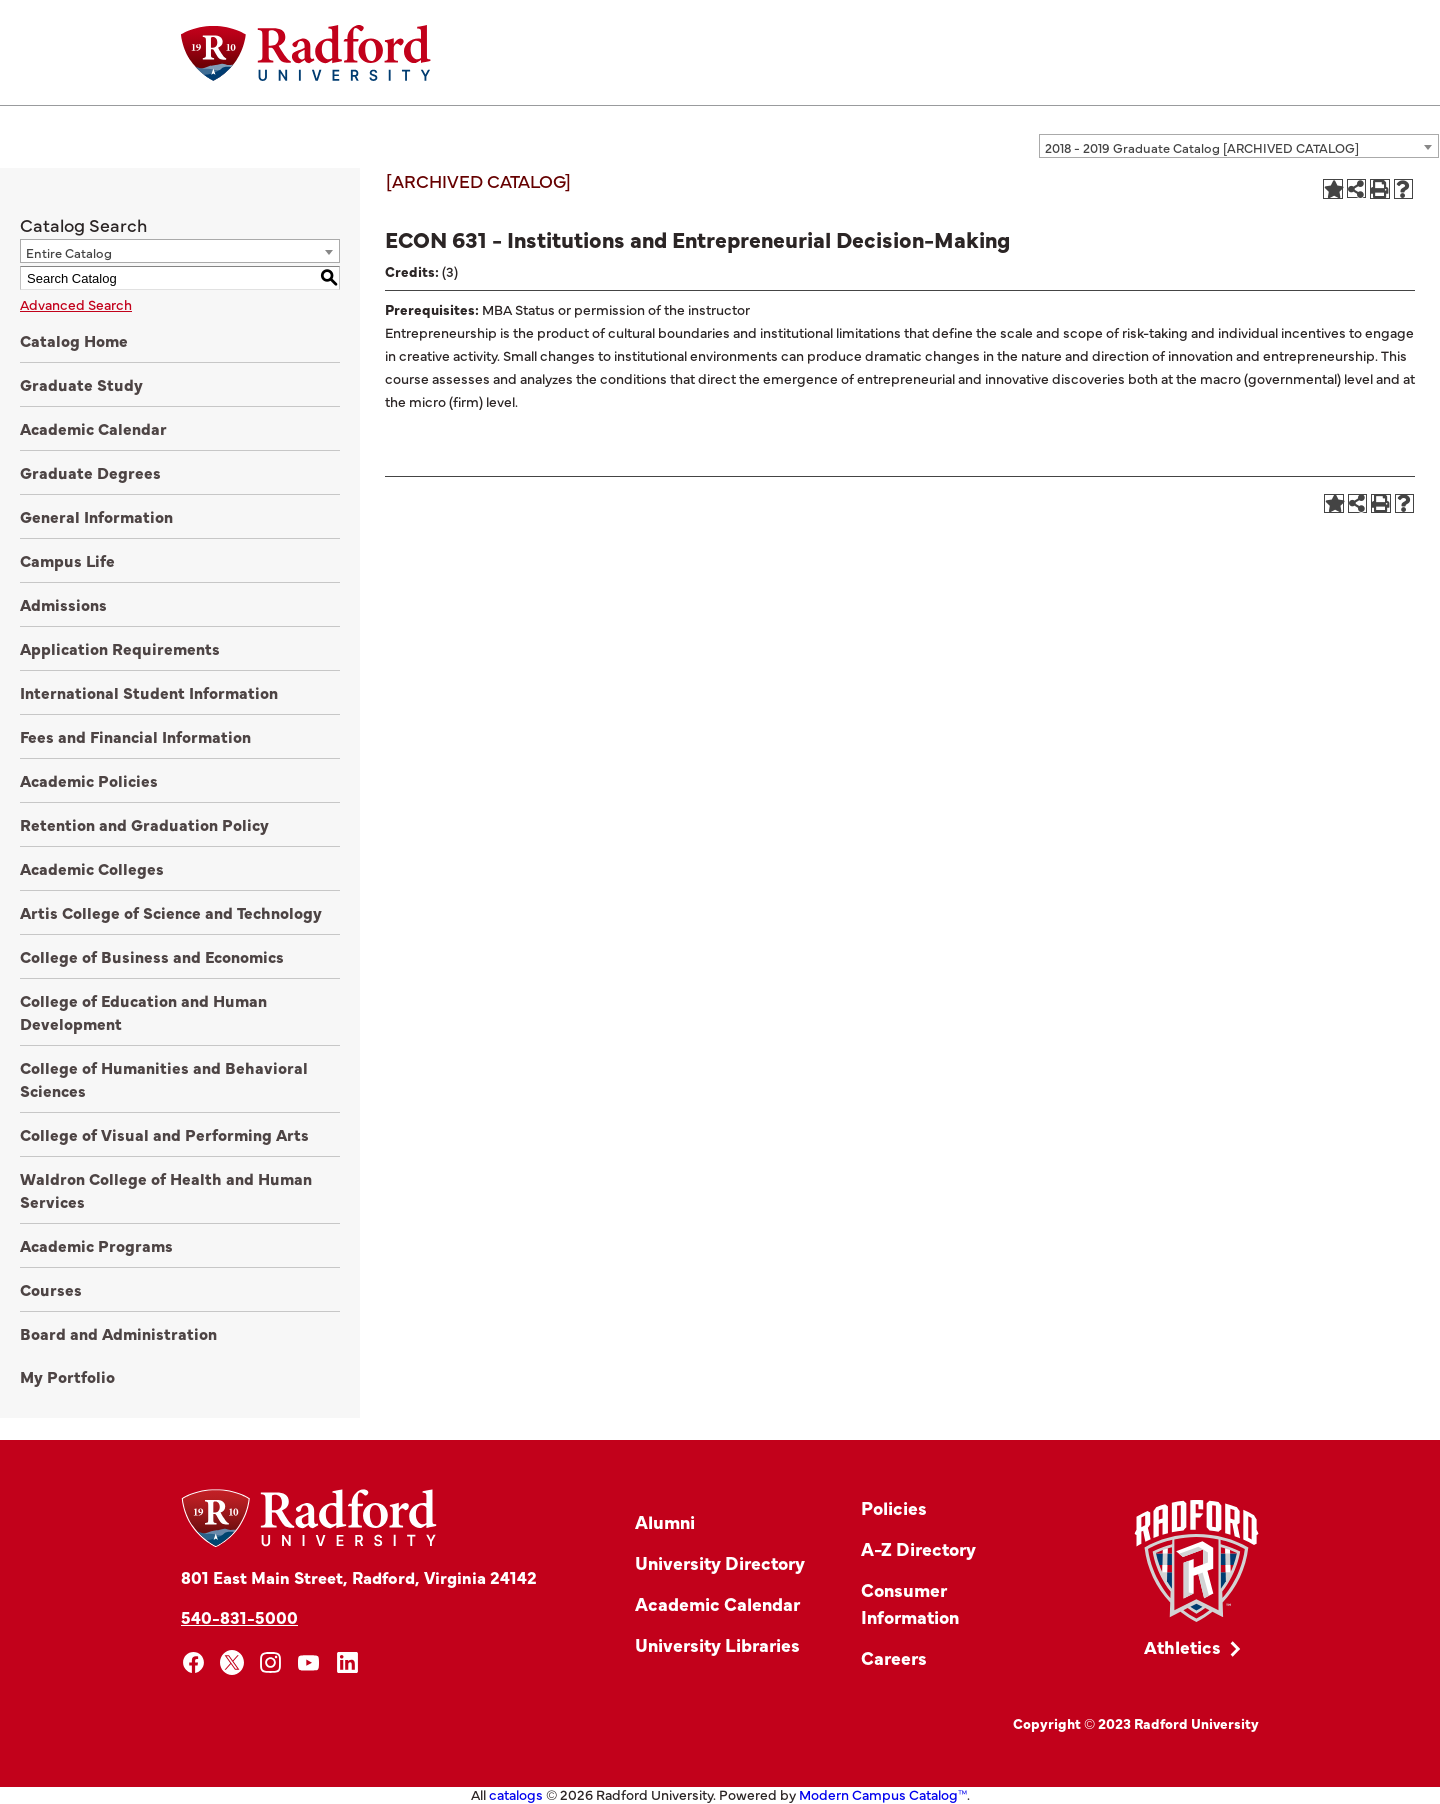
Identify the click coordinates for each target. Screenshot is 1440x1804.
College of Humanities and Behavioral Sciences (164, 1078)
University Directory (720, 1562)
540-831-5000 (239, 1616)
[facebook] (193, 1662)
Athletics (1182, 1646)
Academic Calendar (93, 428)
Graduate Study (81, 384)
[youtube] (309, 1662)
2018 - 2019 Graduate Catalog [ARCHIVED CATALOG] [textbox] (1202, 147)
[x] (232, 1662)
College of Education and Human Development (143, 1011)
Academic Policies (89, 780)
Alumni (665, 1521)
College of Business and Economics (152, 956)
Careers (894, 1657)
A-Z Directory (918, 1548)
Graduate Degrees (90, 472)
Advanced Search (76, 304)
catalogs (516, 1794)
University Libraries (717, 1644)
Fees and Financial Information (135, 736)
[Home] (306, 53)
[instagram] (270, 1662)
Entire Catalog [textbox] (69, 252)
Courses (51, 1289)
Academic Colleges (92, 868)
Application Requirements (120, 648)
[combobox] (1239, 146)
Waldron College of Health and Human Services (166, 1189)
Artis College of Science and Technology (171, 912)
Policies (894, 1507)
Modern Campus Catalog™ (883, 1794)
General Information (96, 516)
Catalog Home (74, 340)
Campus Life (67, 560)
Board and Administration (118, 1333)
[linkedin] (347, 1662)
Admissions (63, 604)
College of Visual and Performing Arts (164, 1134)
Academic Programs (96, 1245)
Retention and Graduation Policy (144, 824)
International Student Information (149, 692)
